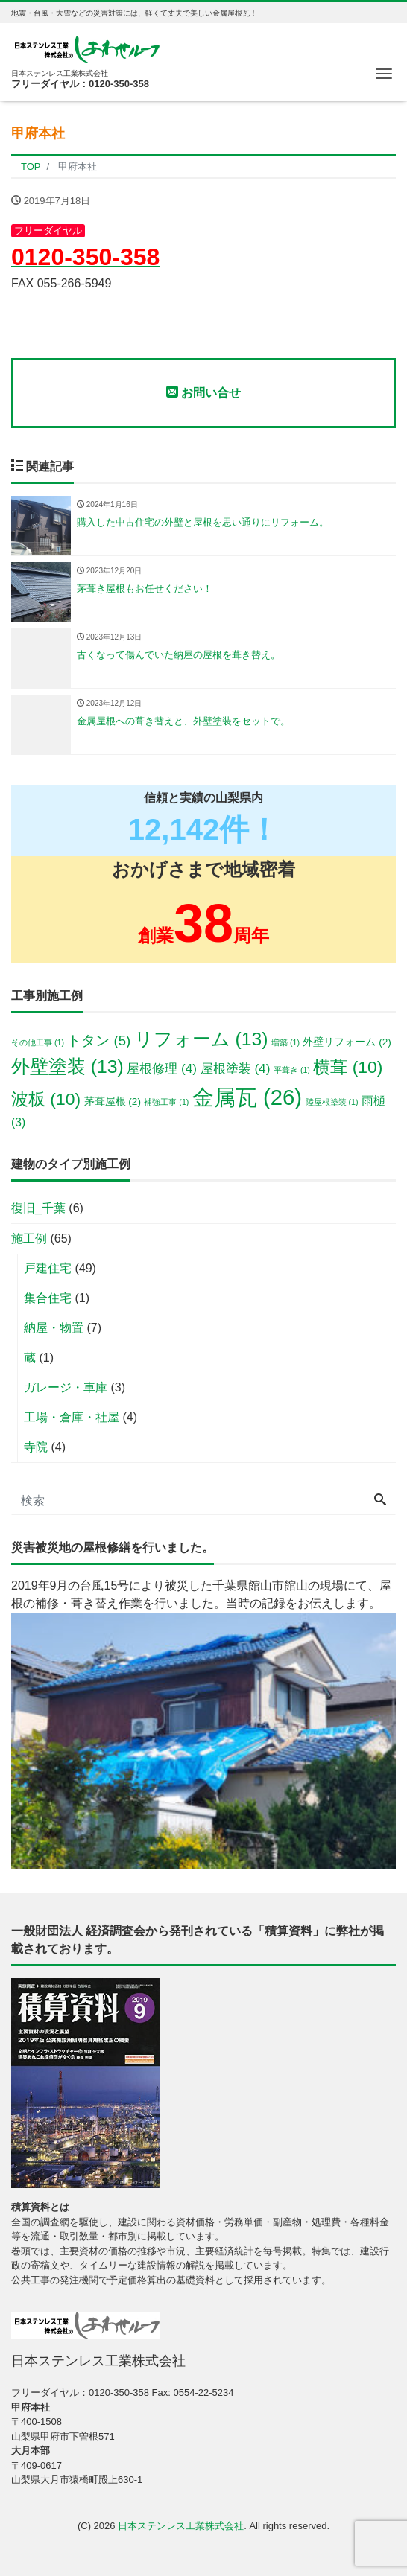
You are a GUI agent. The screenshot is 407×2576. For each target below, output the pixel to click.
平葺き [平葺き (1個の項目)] (292, 1069)
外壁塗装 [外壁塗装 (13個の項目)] (67, 1066)
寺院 (36, 1447)
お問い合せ (203, 392)
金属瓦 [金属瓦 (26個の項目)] (247, 1097)
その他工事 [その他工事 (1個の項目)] (37, 1042)
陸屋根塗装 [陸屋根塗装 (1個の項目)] (332, 1101)
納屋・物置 (53, 1328)
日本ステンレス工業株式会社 (181, 2525)
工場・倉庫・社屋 (71, 1417)
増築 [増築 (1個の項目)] (285, 1042)
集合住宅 (48, 1298)
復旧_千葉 (38, 1208)
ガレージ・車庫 (65, 1387)
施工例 (29, 1238)
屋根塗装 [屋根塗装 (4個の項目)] (236, 1068)
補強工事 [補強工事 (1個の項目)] (166, 1101)
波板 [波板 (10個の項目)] (46, 1099)
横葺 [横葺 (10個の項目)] (347, 1067)
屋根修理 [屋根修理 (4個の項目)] (162, 1068)
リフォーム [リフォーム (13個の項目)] (201, 1039)
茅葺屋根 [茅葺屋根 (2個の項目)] (112, 1101)
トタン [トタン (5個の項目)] (98, 1040)
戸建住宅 (48, 1268)
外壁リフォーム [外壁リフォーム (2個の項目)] (347, 1042)
